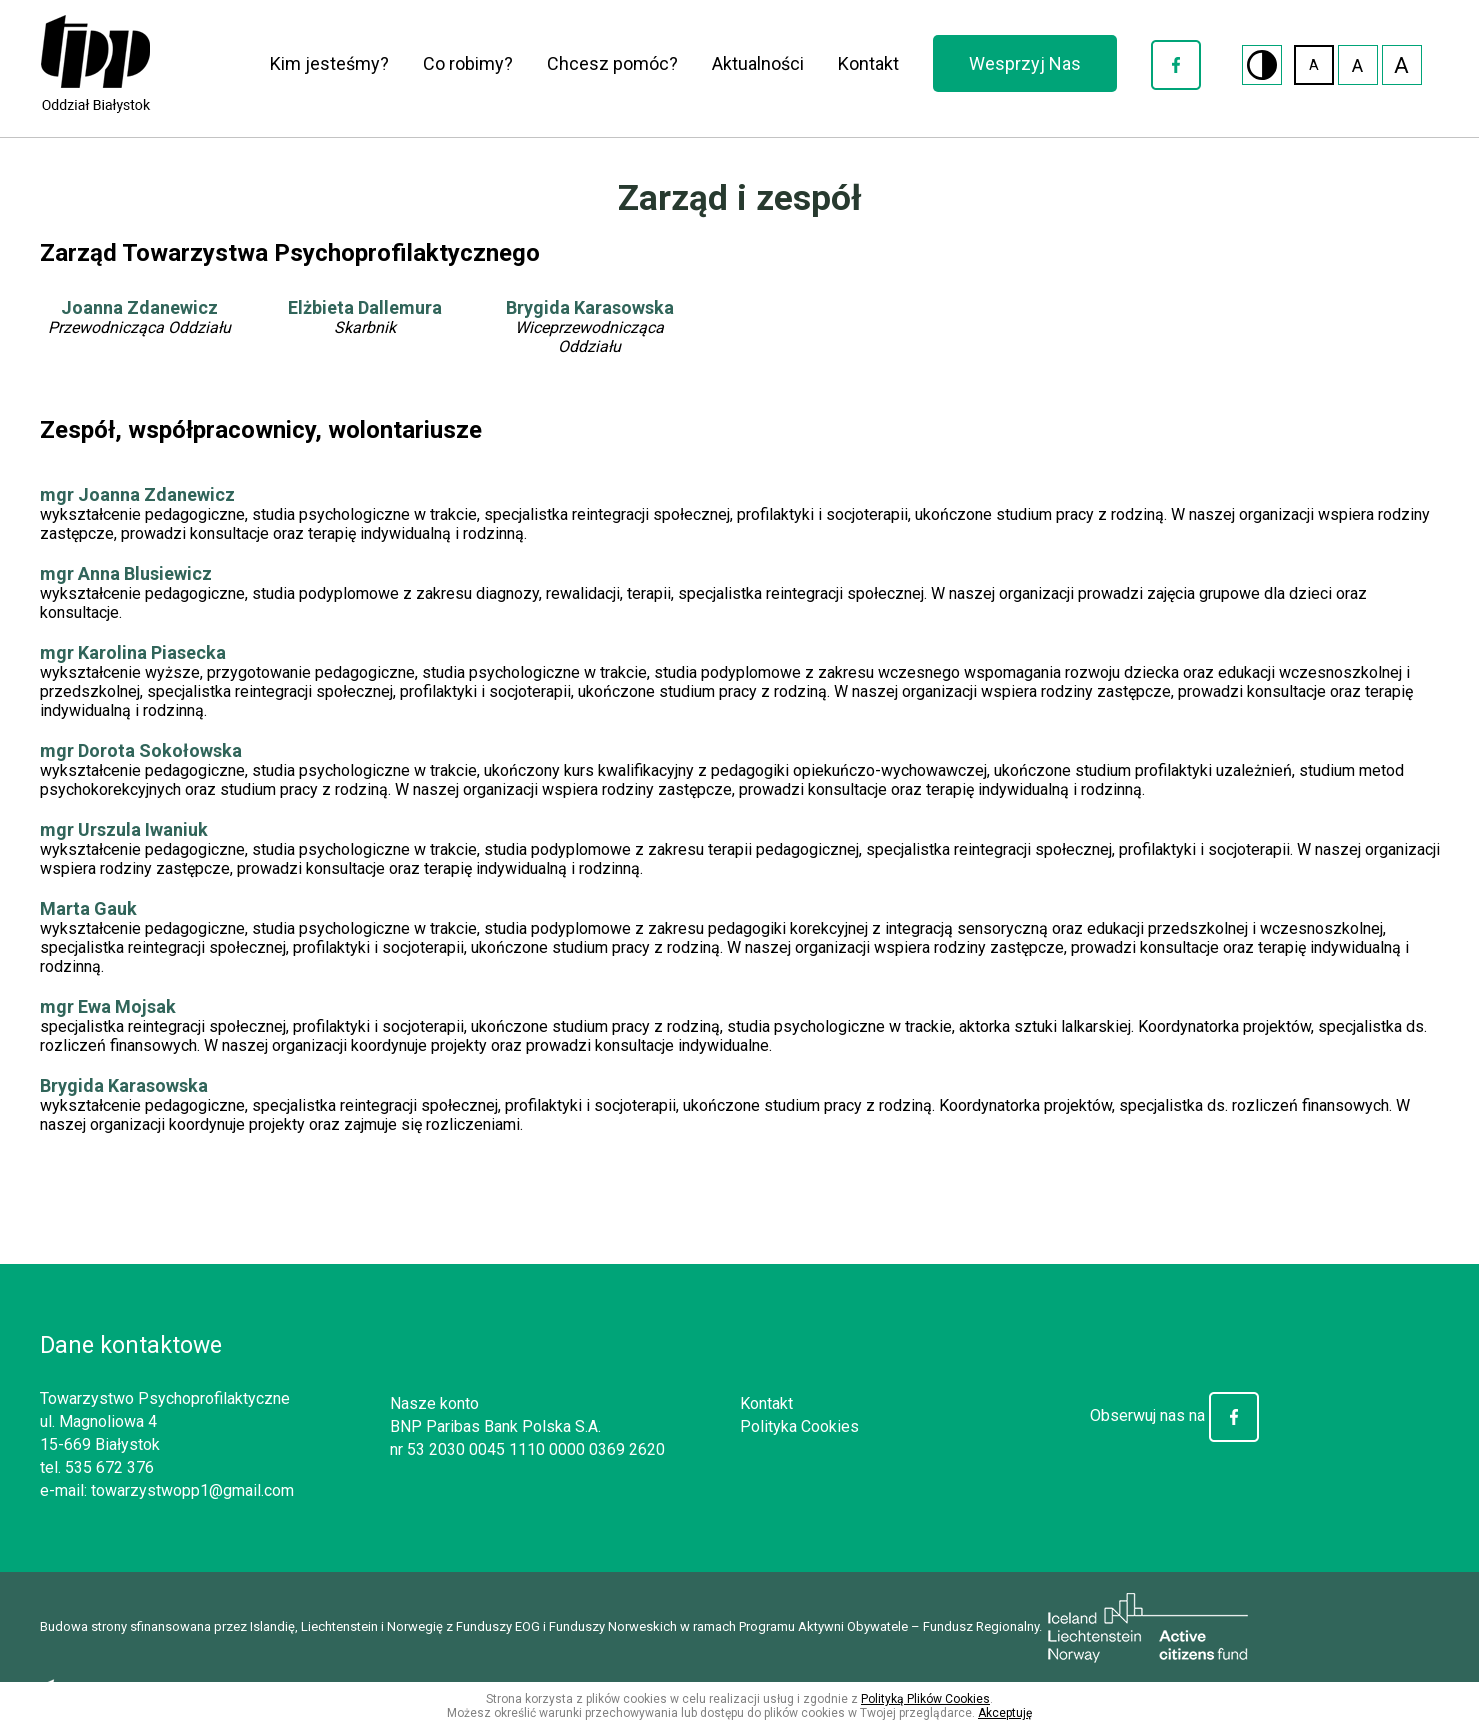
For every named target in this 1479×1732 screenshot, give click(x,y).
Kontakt (868, 63)
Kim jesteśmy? (329, 63)
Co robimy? (468, 63)
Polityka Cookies (799, 1426)
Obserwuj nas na (1174, 1415)
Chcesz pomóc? (612, 63)
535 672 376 (109, 1467)
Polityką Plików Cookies (925, 1699)
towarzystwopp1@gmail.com (192, 1490)
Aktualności (758, 63)
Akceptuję (1005, 1713)
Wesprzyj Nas (1025, 63)
